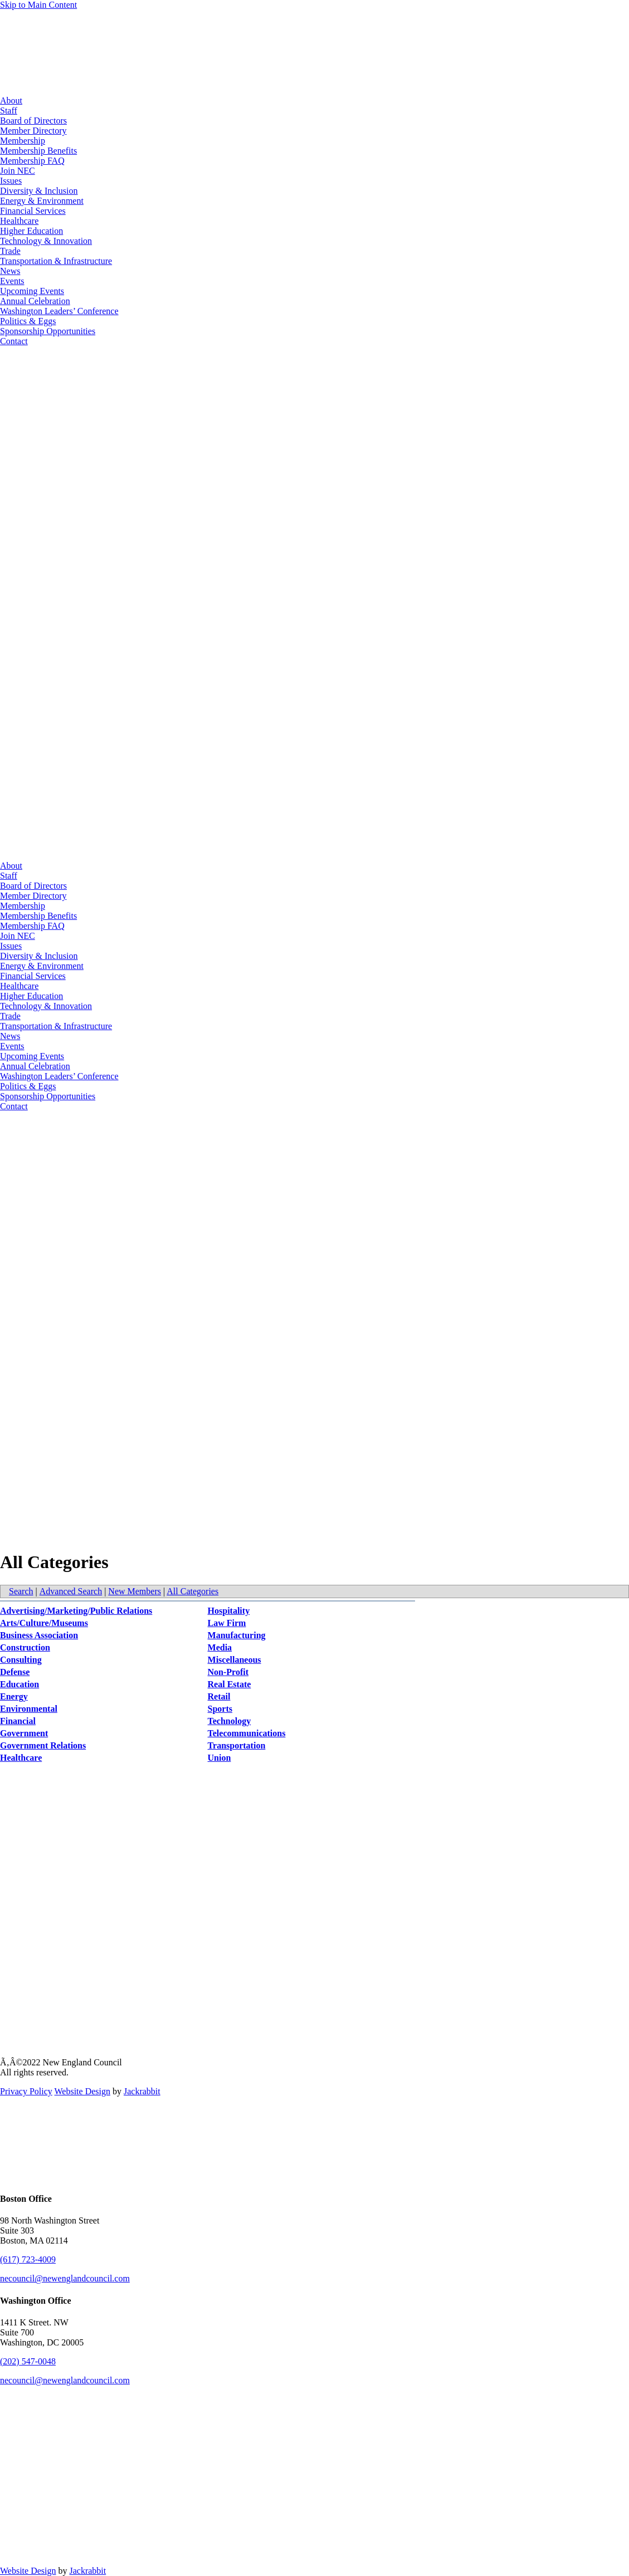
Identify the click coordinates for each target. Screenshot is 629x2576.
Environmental (28, 1708)
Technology (229, 1721)
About (11, 100)
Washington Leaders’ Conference (59, 311)
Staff (8, 110)
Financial (18, 1721)
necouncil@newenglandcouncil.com (65, 2278)
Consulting (21, 1659)
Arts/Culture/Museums (44, 1623)
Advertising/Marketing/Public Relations (76, 1610)
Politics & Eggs (28, 321)
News (10, 271)
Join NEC (17, 170)
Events (12, 281)
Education (19, 1684)
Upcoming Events (32, 291)
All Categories (192, 1591)
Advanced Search (71, 1591)
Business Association (39, 1635)
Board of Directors (33, 120)
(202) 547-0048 (28, 2361)
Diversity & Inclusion (39, 190)
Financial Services (33, 211)
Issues (11, 180)
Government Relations (43, 1745)
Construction (25, 1647)
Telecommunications (247, 1733)
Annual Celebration (35, 301)
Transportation (237, 1745)
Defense (15, 1672)
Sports (220, 1708)
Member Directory (33, 130)
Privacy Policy (26, 2091)
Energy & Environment (42, 200)
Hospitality (229, 1610)
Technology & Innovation (46, 241)
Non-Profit (228, 1672)
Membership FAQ (32, 160)
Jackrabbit (142, 2091)
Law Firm (227, 1623)
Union (219, 1757)
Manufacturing (237, 1635)
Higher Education (31, 231)
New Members (134, 1591)
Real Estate (229, 1684)
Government (24, 1733)
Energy (14, 1696)
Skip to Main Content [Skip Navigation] (38, 4)
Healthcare (19, 221)
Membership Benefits (38, 150)
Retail (219, 1696)
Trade (10, 251)
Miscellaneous (234, 1659)
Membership (22, 140)
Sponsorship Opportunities (47, 331)
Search (21, 1591)
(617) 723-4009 (28, 2259)
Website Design (82, 2091)
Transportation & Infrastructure (56, 261)
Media (220, 1647)
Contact (14, 341)
